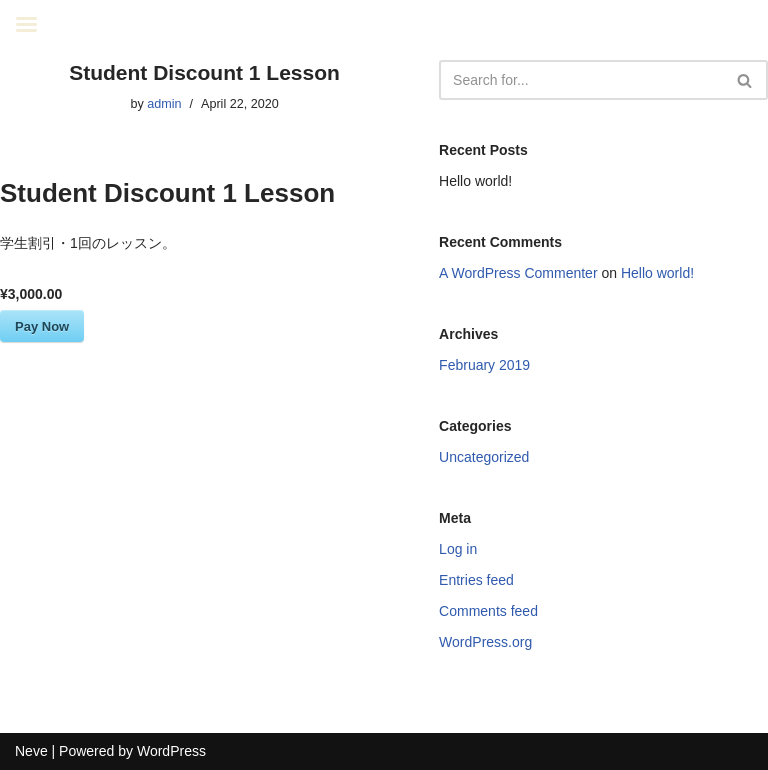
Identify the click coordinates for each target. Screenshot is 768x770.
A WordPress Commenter (518, 273)
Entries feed (476, 580)
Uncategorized (484, 457)
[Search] (581, 80)
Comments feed (488, 611)
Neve (31, 751)
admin (164, 104)
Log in (458, 549)
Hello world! (475, 181)
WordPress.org (485, 642)
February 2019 (484, 365)
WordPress (171, 751)
